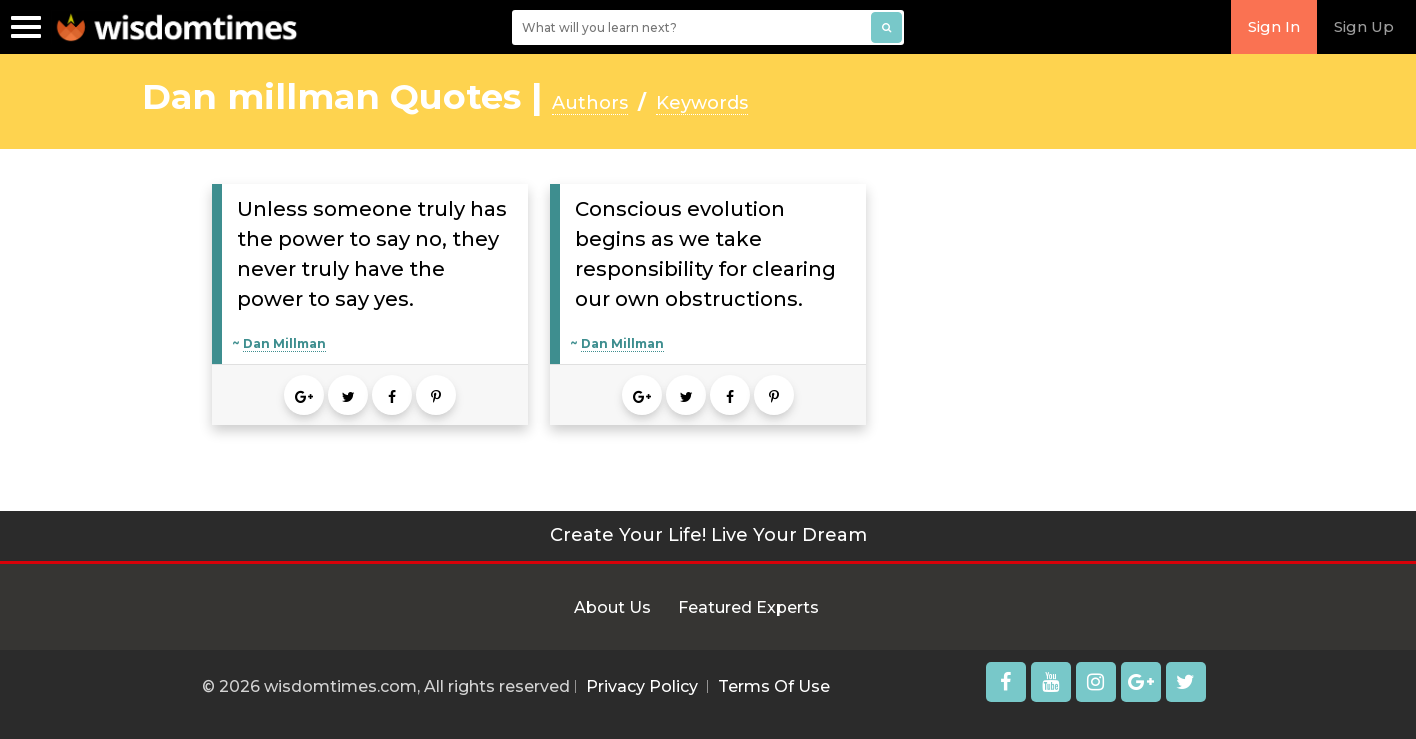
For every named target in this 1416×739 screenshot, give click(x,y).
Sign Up (1364, 26)
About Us (612, 607)
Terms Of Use (774, 686)
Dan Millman (284, 343)
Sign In (1274, 26)
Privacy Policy (642, 686)
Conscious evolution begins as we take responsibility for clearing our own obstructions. (705, 254)
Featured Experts (748, 607)
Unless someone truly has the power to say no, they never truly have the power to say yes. (372, 254)
